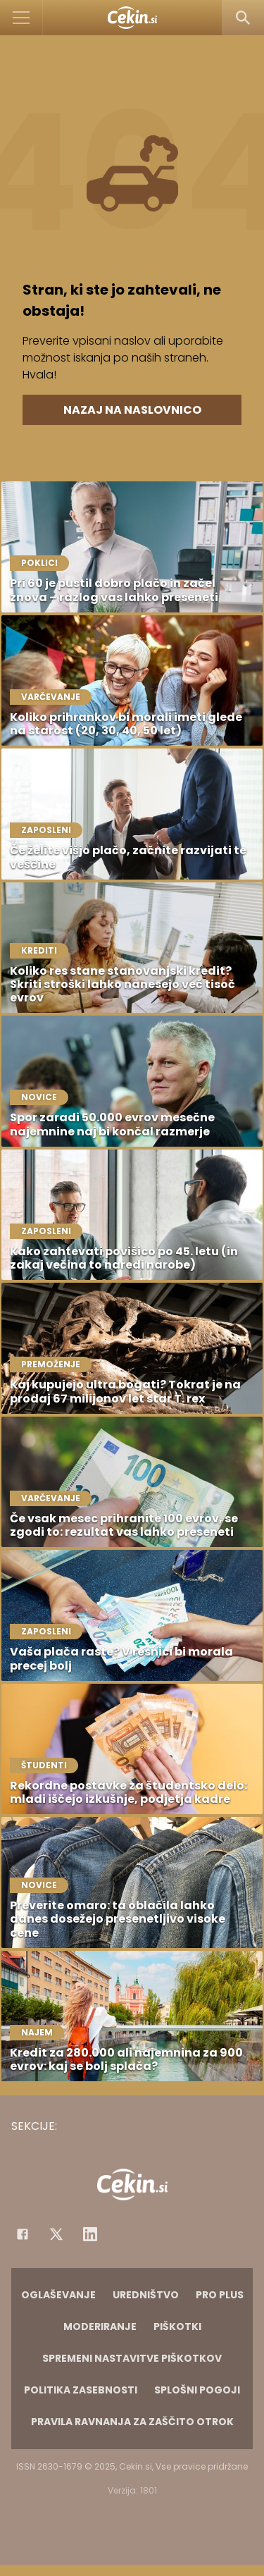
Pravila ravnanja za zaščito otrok (132, 2422)
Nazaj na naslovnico (132, 410)
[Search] (243, 17)
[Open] (21, 17)
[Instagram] (90, 2234)
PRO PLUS (220, 2295)
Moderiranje (100, 2326)
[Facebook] (22, 2234)
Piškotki (177, 2326)
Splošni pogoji (197, 2390)
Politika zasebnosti (80, 2390)
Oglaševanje (58, 2295)
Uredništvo (146, 2295)
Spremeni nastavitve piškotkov (132, 2358)
